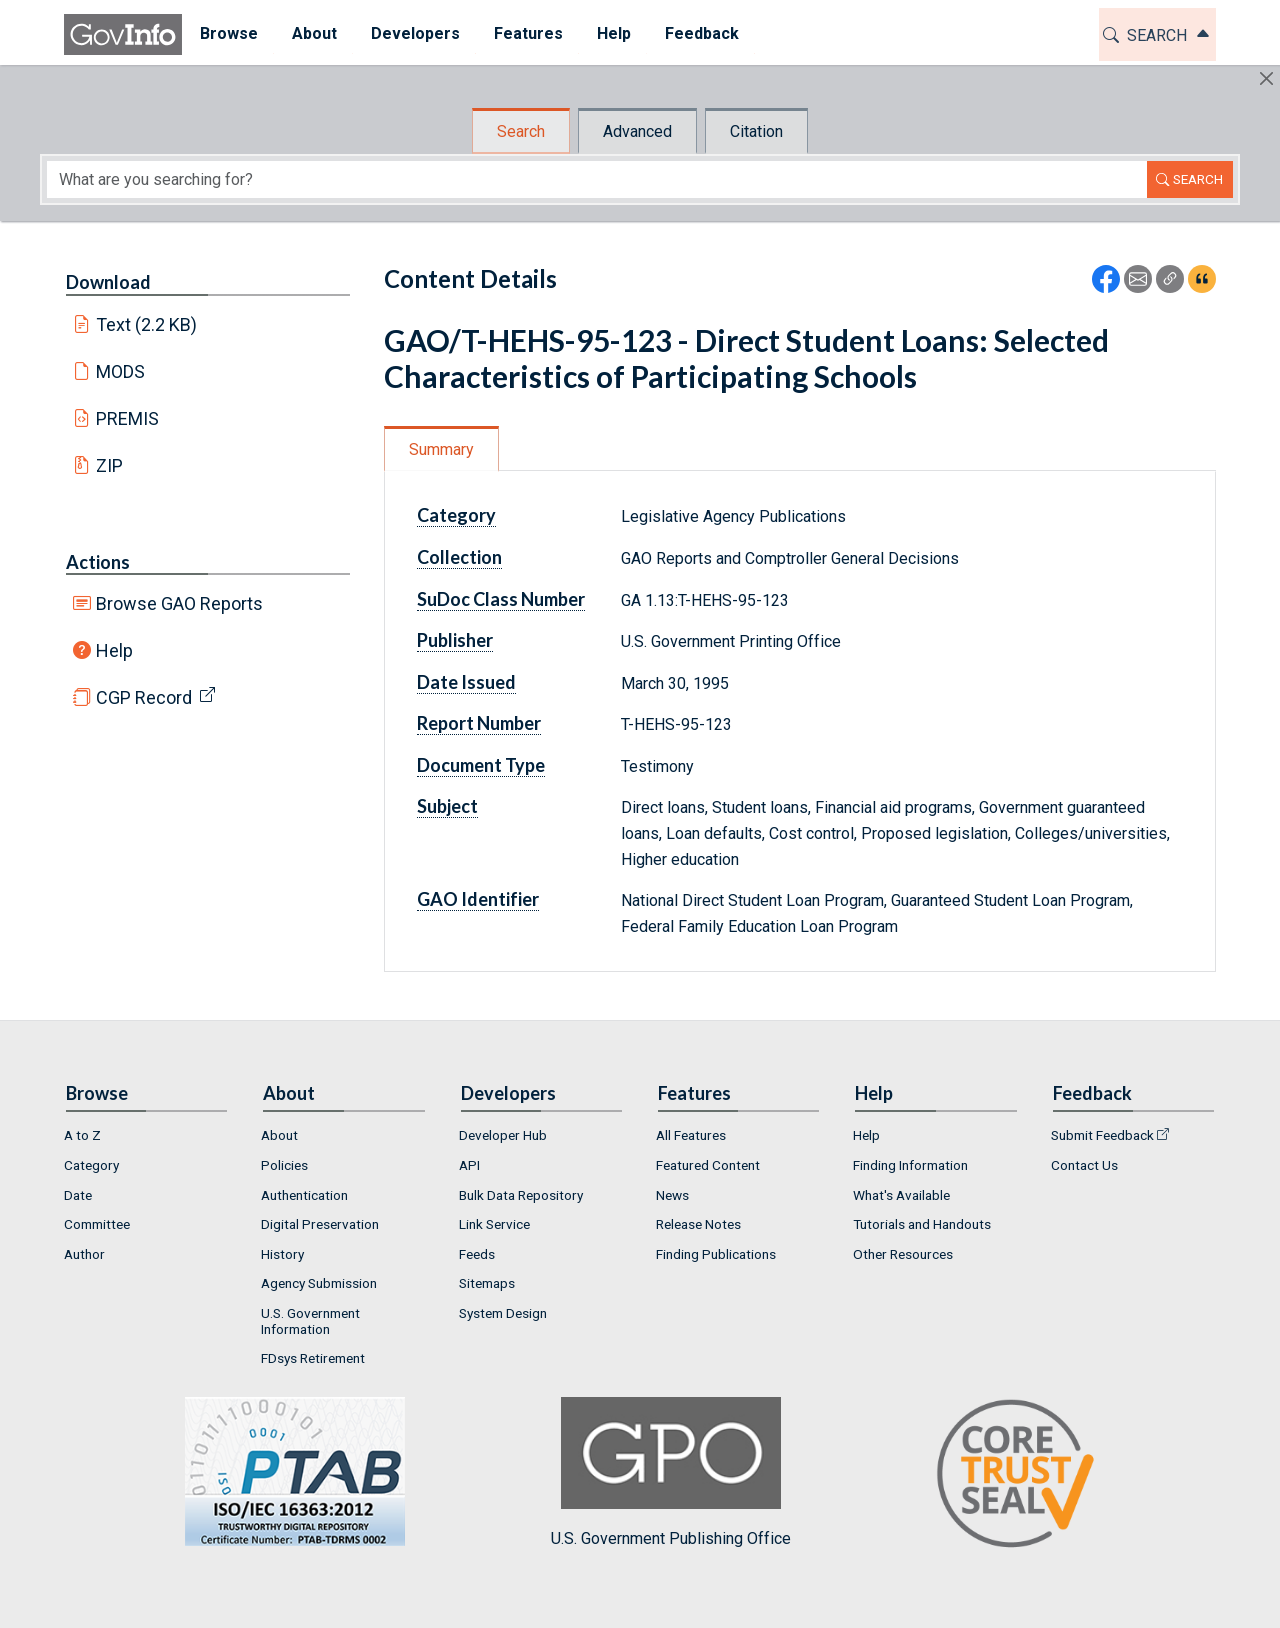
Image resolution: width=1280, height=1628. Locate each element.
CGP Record (144, 697)
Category (456, 515)
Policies (284, 1165)
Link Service (494, 1224)
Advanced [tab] (637, 131)
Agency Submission (319, 1283)
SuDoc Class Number (501, 599)
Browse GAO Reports (179, 603)
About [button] (313, 33)
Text (147, 324)
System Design (503, 1313)
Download (108, 282)
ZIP (109, 465)
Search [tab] (521, 131)
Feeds (477, 1254)
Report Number (479, 723)
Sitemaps (487, 1283)
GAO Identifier (478, 899)
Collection (459, 557)
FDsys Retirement (313, 1358)
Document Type (481, 765)
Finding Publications (716, 1254)
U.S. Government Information (310, 1321)
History (282, 1254)
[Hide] (1266, 78)
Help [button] (613, 33)
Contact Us (1084, 1165)
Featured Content (708, 1165)
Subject (447, 806)
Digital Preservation (320, 1224)
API (469, 1165)
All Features (691, 1135)
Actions (98, 562)
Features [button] (527, 33)
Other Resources (903, 1254)
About (279, 1135)
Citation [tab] (756, 131)
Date (78, 1195)
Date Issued (466, 682)
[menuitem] (228, 34)
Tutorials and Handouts (922, 1224)
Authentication (304, 1195)
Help (114, 650)
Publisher (455, 640)
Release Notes (698, 1224)
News (672, 1195)
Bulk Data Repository (521, 1195)
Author (84, 1254)
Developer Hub (503, 1135)
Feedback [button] (701, 33)
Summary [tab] (441, 449)
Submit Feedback (1102, 1135)
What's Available (901, 1195)
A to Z (82, 1135)
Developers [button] (414, 33)
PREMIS (127, 418)
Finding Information (910, 1165)
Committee (97, 1224)
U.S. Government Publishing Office (671, 1472)
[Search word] (597, 179)
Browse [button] (228, 33)
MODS (120, 371)
